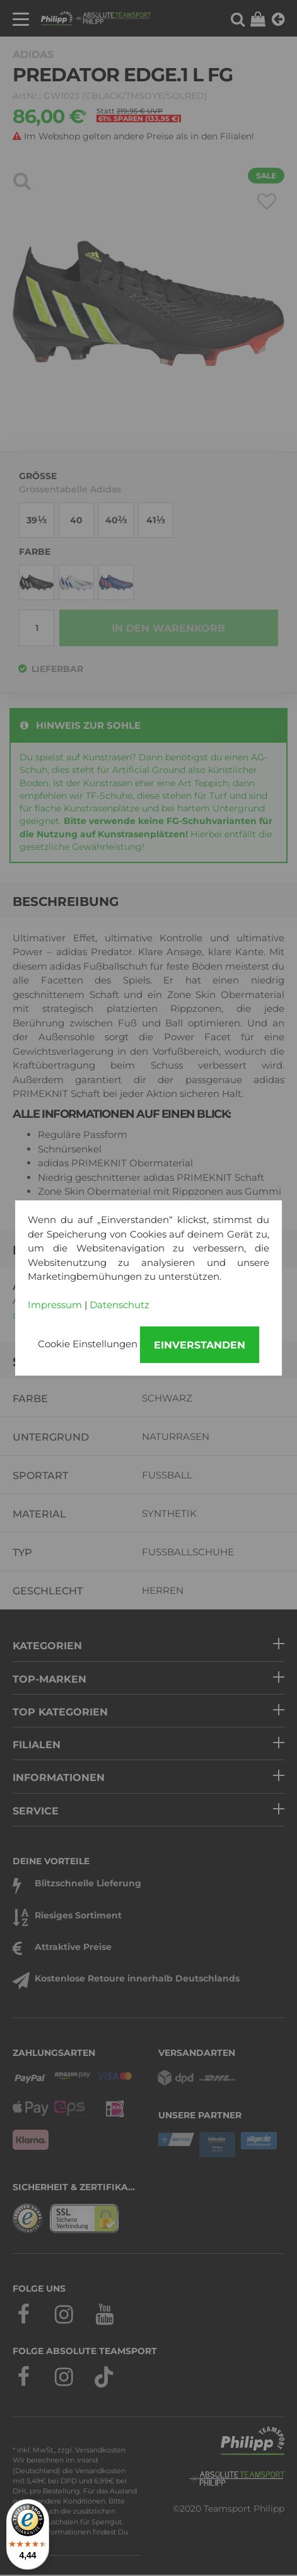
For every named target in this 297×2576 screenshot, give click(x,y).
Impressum (55, 1305)
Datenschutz (119, 1305)
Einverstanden (199, 1345)
